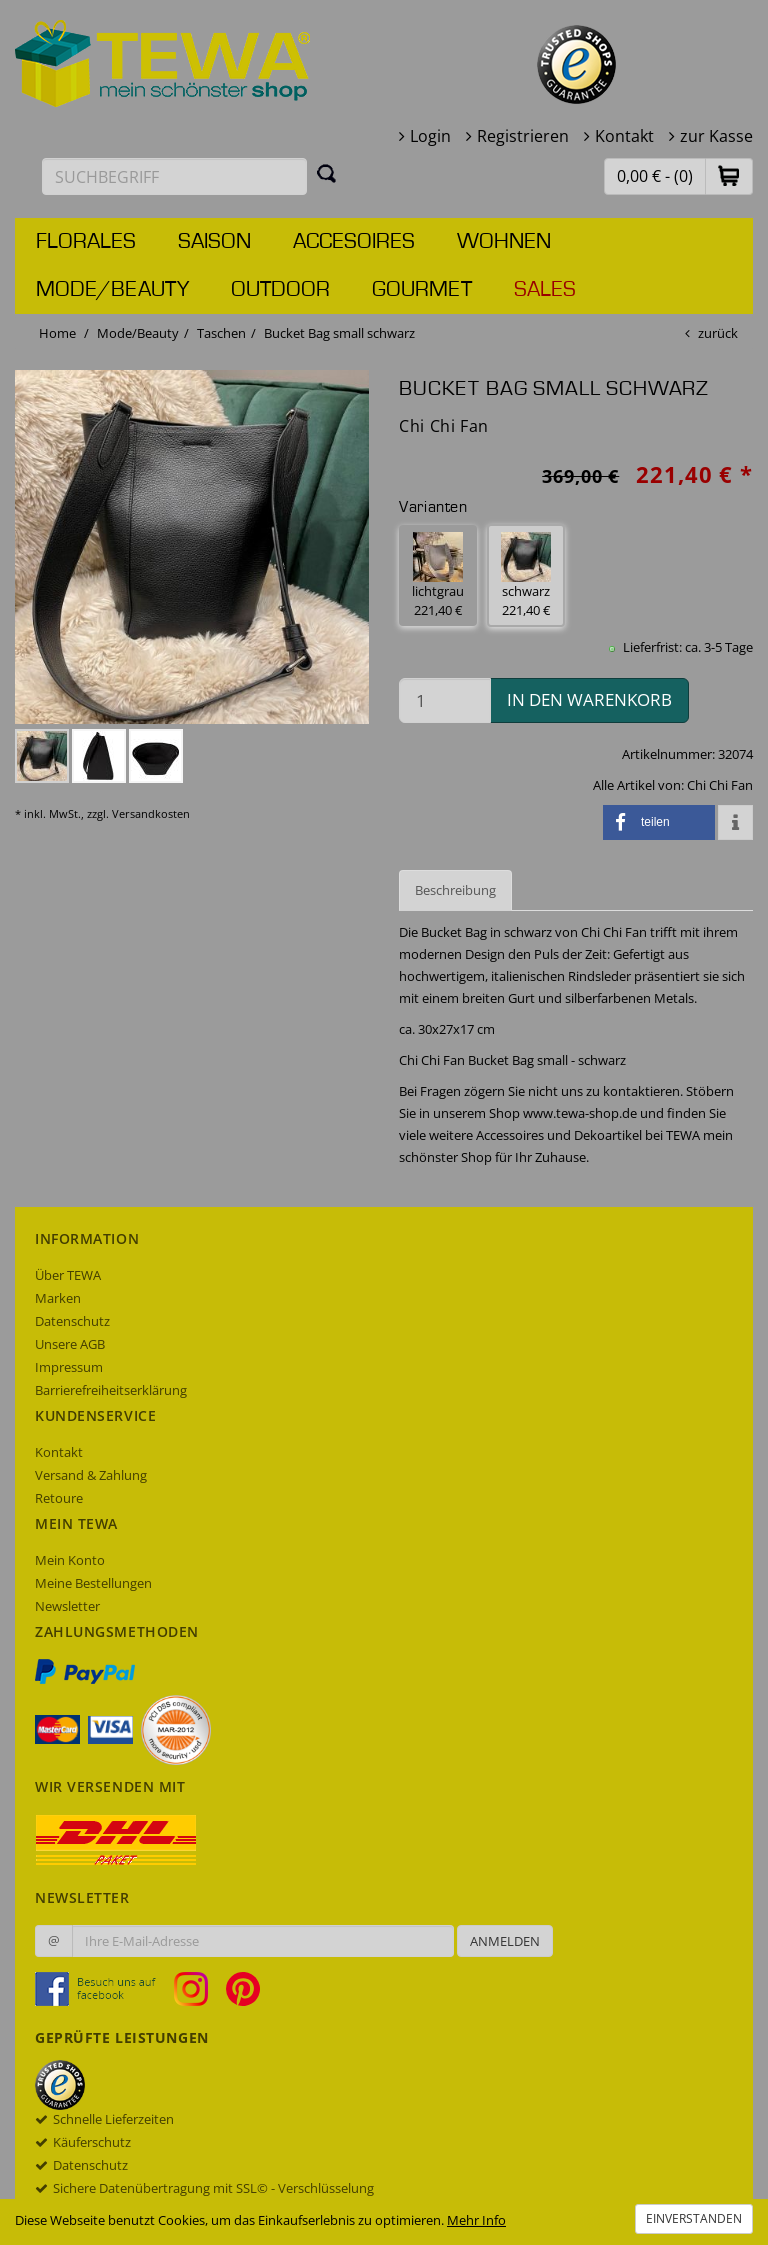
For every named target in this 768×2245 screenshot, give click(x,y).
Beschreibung (455, 890)
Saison (214, 242)
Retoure (59, 1498)
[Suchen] (327, 173)
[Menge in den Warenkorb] (445, 700)
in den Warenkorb (589, 699)
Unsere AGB (70, 1344)
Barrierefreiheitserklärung (111, 1390)
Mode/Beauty (112, 290)
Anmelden (505, 1941)
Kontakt (624, 136)
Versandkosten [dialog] (151, 813)
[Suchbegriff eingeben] (174, 176)
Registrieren (523, 136)
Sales (545, 290)
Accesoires (354, 242)
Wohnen (504, 242)
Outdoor (280, 290)
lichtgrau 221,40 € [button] (438, 575)
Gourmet (422, 290)
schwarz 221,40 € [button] (526, 575)
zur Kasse (716, 136)
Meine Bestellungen (93, 1583)
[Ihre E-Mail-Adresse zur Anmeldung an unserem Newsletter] (263, 1941)
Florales (86, 242)
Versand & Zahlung (91, 1475)
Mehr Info (476, 2220)
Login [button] (430, 136)
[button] (729, 175)
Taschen (221, 333)
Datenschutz (72, 1321)
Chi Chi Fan (720, 785)
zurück (718, 333)
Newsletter (67, 1606)
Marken (58, 1298)
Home (57, 333)
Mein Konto (70, 1560)
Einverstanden (694, 2218)
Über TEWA (68, 1275)
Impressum (69, 1367)
